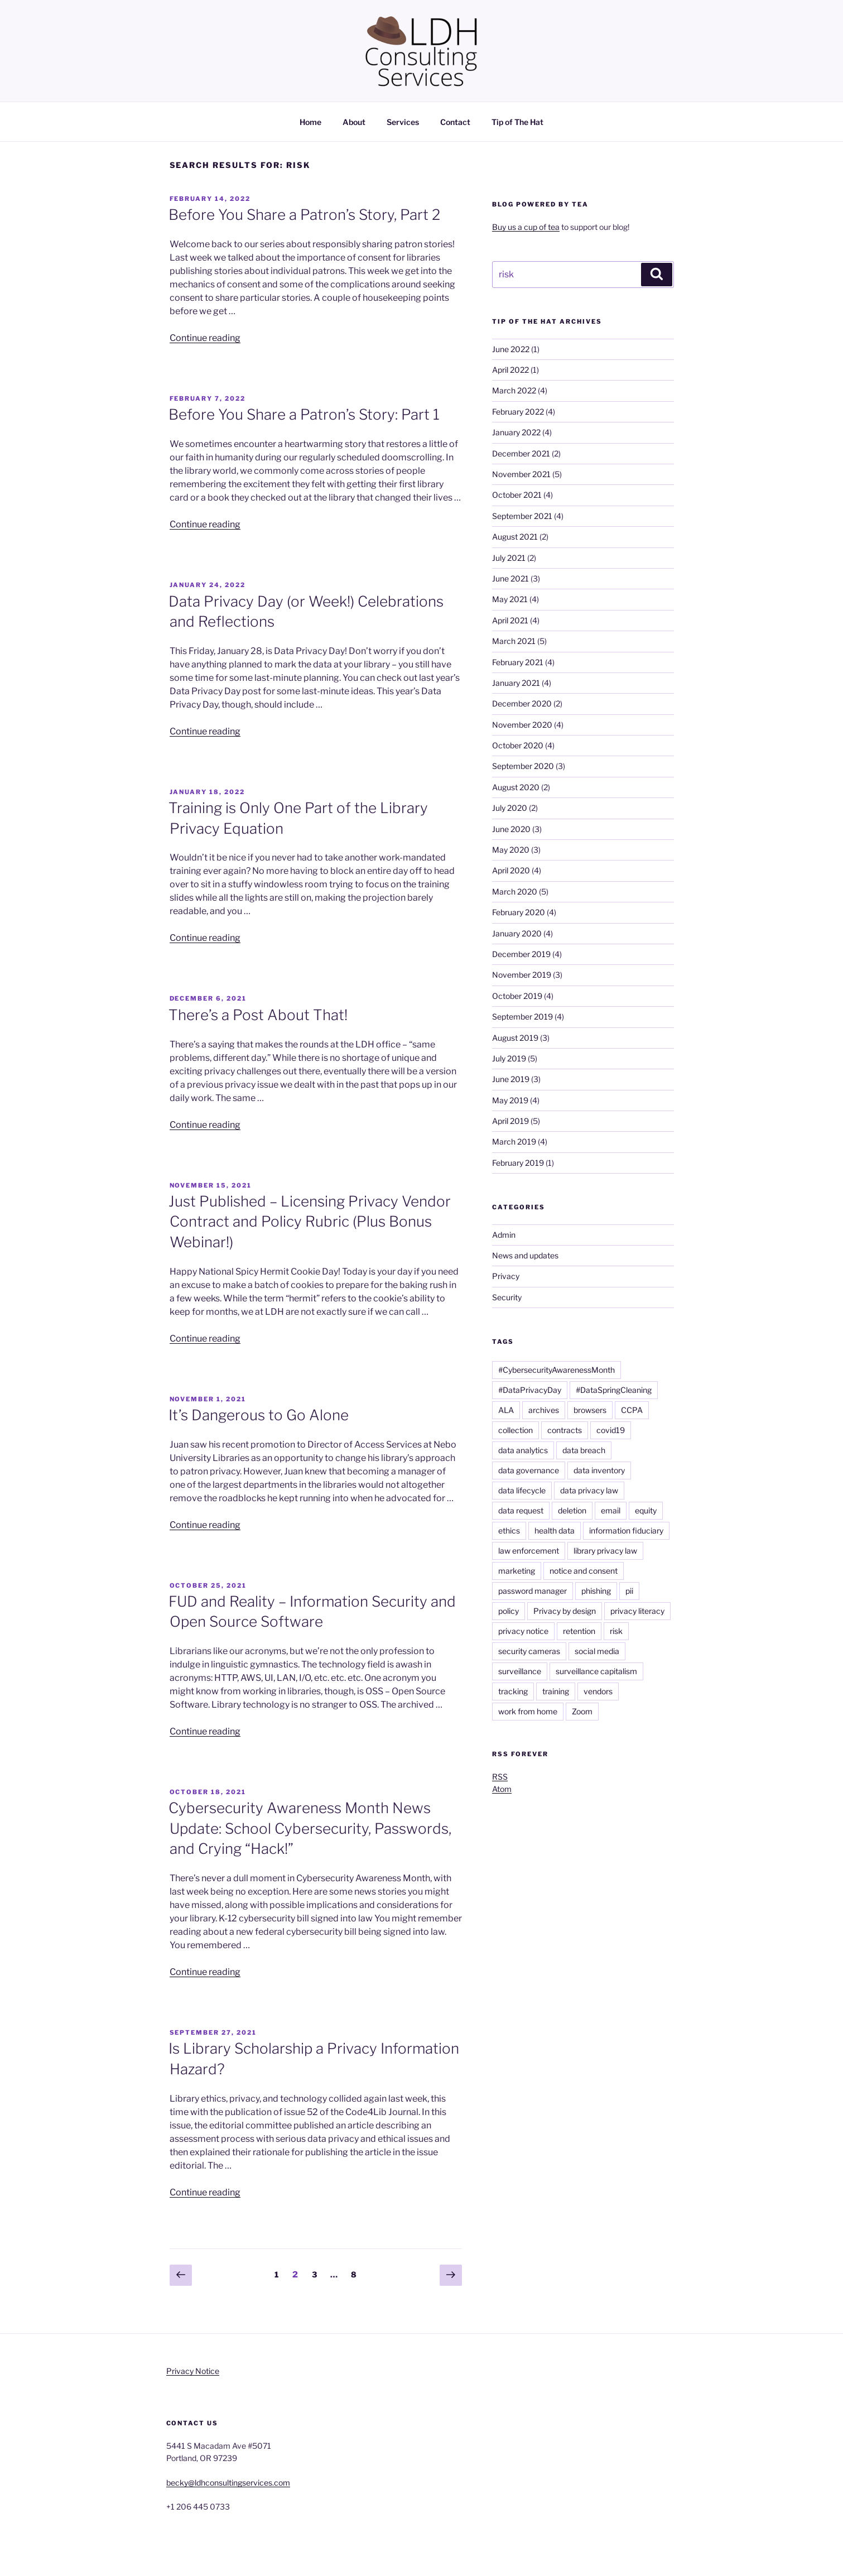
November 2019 (521, 974)
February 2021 (517, 662)
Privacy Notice (192, 2371)
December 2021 (521, 453)
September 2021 (522, 516)
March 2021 (514, 641)
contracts (564, 1430)
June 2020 (511, 829)
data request (520, 1510)
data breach (583, 1450)
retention (579, 1631)
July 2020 (509, 808)
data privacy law (589, 1490)
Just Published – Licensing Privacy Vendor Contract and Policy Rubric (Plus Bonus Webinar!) (309, 1222)
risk (616, 1631)
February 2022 (518, 411)
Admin (504, 1234)
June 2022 (510, 349)
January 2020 (517, 933)
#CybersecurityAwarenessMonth (556, 1369)
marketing (516, 1570)
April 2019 (510, 1121)
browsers (590, 1410)
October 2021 (517, 494)
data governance (528, 1470)
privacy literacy (637, 1611)
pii (629, 1590)
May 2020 (510, 849)
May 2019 (510, 1100)
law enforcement (528, 1550)
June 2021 (510, 578)
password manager (532, 1590)
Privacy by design (564, 1611)
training (555, 1691)
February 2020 (518, 912)
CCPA (632, 1410)
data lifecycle (522, 1490)
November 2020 (522, 724)
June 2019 (510, 1079)
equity (646, 1510)
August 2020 (515, 787)
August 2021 (515, 536)
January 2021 (516, 683)
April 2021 (510, 620)
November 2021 (521, 474)
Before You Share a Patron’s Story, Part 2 (304, 214)
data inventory (599, 1470)
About (354, 122)
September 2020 (523, 766)
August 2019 (515, 1037)
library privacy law (605, 1550)
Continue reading (205, 338)
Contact (455, 122)
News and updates (525, 1255)
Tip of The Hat (517, 122)
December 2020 (522, 703)
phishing (596, 1590)
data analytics (523, 1450)
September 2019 (522, 1016)
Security (507, 1297)
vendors (598, 1691)
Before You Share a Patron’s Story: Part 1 (304, 414)
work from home (527, 1711)
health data (554, 1530)
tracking (513, 1691)
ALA (506, 1410)
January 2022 (516, 432)
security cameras (529, 1651)
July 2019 (509, 1058)
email (610, 1510)
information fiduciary (626, 1530)
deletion (572, 1510)
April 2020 (511, 870)
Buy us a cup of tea (526, 227)
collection (515, 1430)
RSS (500, 1776)
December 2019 (521, 954)
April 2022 (510, 369)
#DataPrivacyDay (529, 1390)
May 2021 (510, 599)
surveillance (519, 1671)
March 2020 (514, 891)
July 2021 (509, 558)
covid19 (610, 1430)
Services (403, 122)
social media (597, 1651)
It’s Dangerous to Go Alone (258, 1415)
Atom (502, 1789)
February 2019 (518, 1162)
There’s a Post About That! (258, 1014)
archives (543, 1410)
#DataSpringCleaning (614, 1390)
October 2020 (517, 745)
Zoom (582, 1711)
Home (310, 122)
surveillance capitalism (596, 1671)
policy (508, 1611)
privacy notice (523, 1631)
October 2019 (517, 996)
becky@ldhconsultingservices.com (228, 2482)
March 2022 (514, 390)
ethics (509, 1530)
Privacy (505, 1276)
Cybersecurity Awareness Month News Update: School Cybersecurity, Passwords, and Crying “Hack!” (309, 1828)
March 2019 (514, 1141)
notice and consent (584, 1570)
